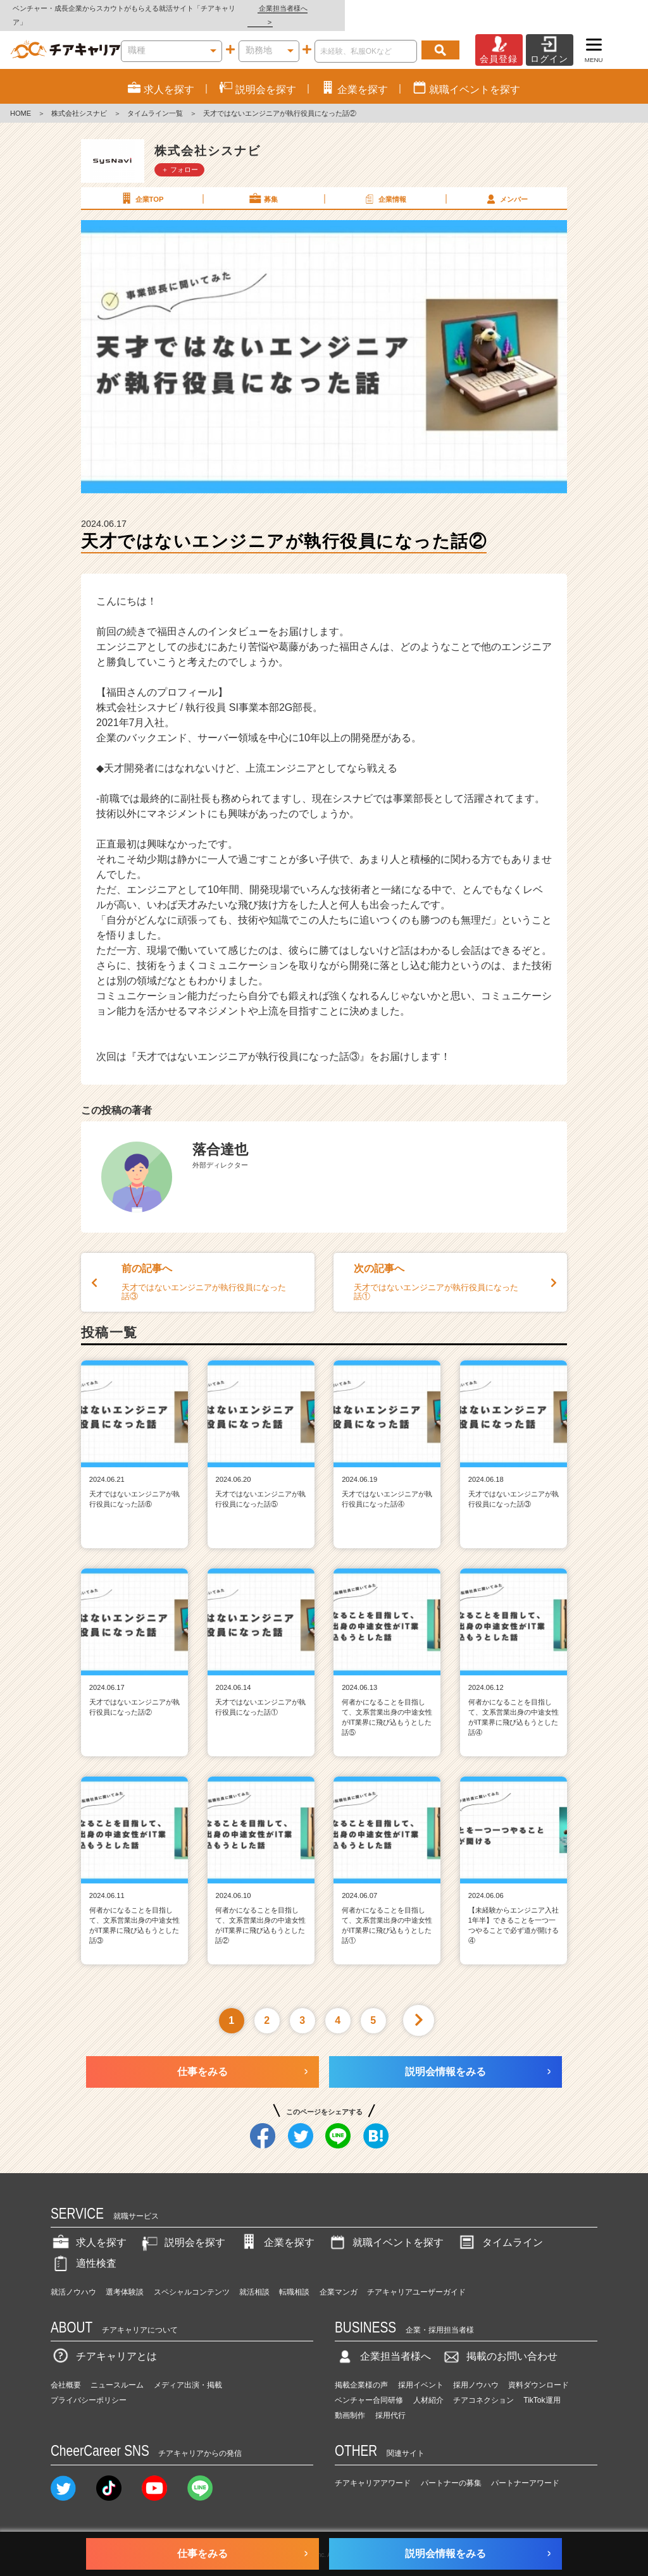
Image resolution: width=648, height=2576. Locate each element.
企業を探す (277, 2229)
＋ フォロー (179, 155)
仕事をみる (202, 2057)
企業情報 (384, 184)
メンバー (505, 184)
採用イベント (421, 2371)
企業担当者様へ (597, 8)
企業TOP (141, 184)
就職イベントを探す (385, 2229)
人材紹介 (428, 2386)
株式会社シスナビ (79, 100)
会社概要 (66, 2371)
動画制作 (350, 2401)
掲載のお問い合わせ (499, 2343)
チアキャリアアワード (373, 2469)
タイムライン (500, 2229)
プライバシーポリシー (89, 2386)
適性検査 (83, 2249)
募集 (262, 184)
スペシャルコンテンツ (192, 2278)
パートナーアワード (525, 2469)
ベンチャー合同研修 (369, 2386)
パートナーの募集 (451, 2469)
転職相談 (294, 2278)
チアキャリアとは (104, 2343)
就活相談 (254, 2278)
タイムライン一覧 (155, 100)
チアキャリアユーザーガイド (416, 2278)
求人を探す (89, 2229)
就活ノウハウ (73, 2278)
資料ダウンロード (538, 2371)
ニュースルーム (117, 2371)
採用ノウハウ (476, 2371)
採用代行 (390, 2401)
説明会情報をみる (445, 2057)
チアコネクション (483, 2386)
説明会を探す (182, 2229)
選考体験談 (125, 2278)
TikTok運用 (541, 2386)
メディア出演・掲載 (188, 2371)
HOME (20, 100)
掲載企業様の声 (361, 2371)
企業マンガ (339, 2278)
